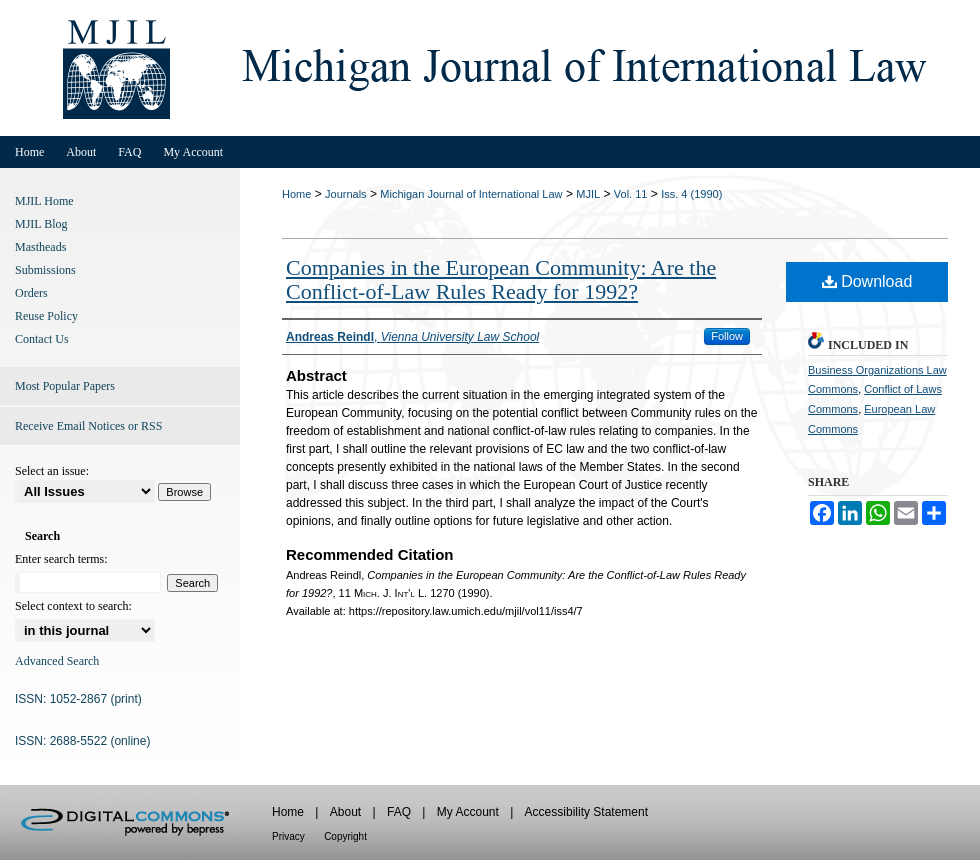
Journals (346, 194)
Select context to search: (73, 606)
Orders (31, 293)
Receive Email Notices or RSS (88, 426)
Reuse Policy (46, 316)
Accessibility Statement (586, 812)
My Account (468, 812)
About (345, 812)
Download (867, 281)
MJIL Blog (41, 224)
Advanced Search (57, 661)
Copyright (345, 836)
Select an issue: (52, 471)
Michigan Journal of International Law (471, 194)
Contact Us (42, 339)
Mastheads (40, 247)
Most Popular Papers (65, 386)
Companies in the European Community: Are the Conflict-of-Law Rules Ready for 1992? (501, 279)
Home (296, 194)
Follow (727, 336)
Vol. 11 (631, 194)
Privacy (288, 836)
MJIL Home (44, 201)
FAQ (399, 812)
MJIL (588, 194)
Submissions (45, 270)
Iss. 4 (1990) (691, 194)
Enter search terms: (61, 559)
